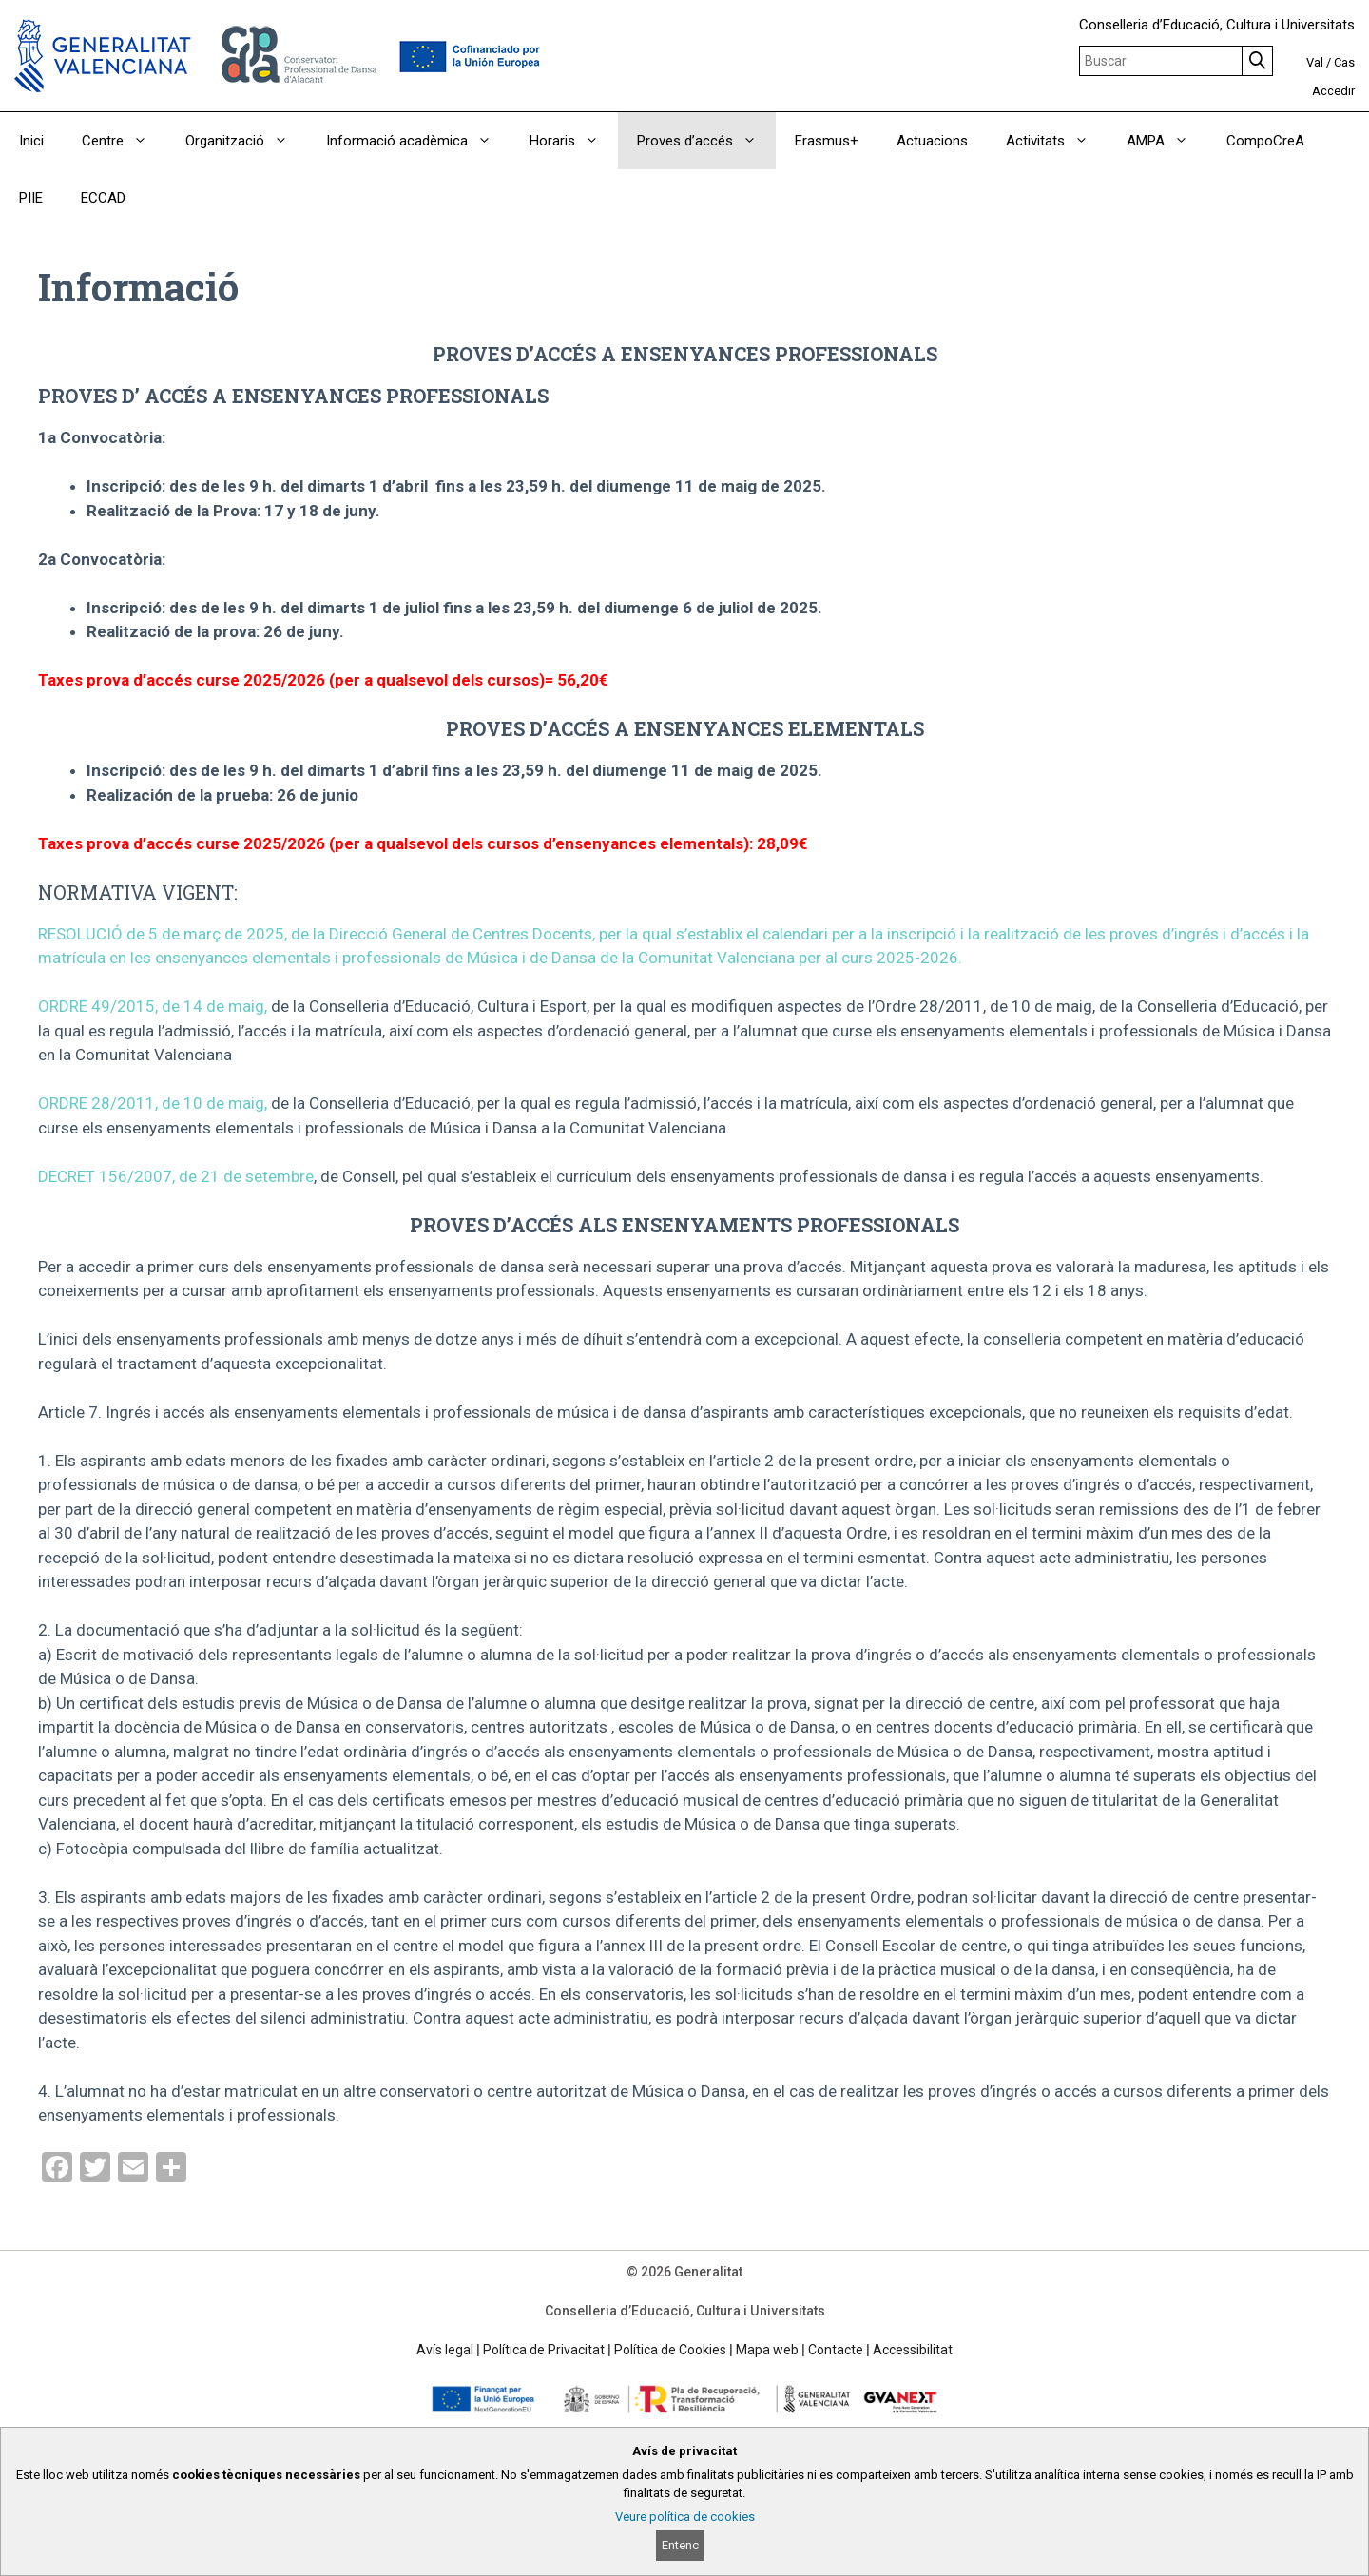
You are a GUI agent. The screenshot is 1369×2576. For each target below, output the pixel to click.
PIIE (31, 197)
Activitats (1057, 140)
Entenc (680, 2545)
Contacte (835, 2349)
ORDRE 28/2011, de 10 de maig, (152, 1103)
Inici (31, 140)
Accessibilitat (913, 2349)
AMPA (1167, 140)
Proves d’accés (706, 140)
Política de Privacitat (544, 2349)
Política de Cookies (670, 2349)
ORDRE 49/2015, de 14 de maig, (152, 1006)
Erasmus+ (826, 140)
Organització (246, 140)
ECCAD (103, 197)
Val (1314, 62)
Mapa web (767, 2349)
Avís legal (444, 2349)
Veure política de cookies (685, 2516)
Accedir (1333, 91)
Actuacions (932, 140)
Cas (1344, 62)
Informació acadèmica (418, 140)
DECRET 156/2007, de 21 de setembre (176, 1176)
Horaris (574, 140)
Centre (124, 140)
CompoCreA (1265, 140)
